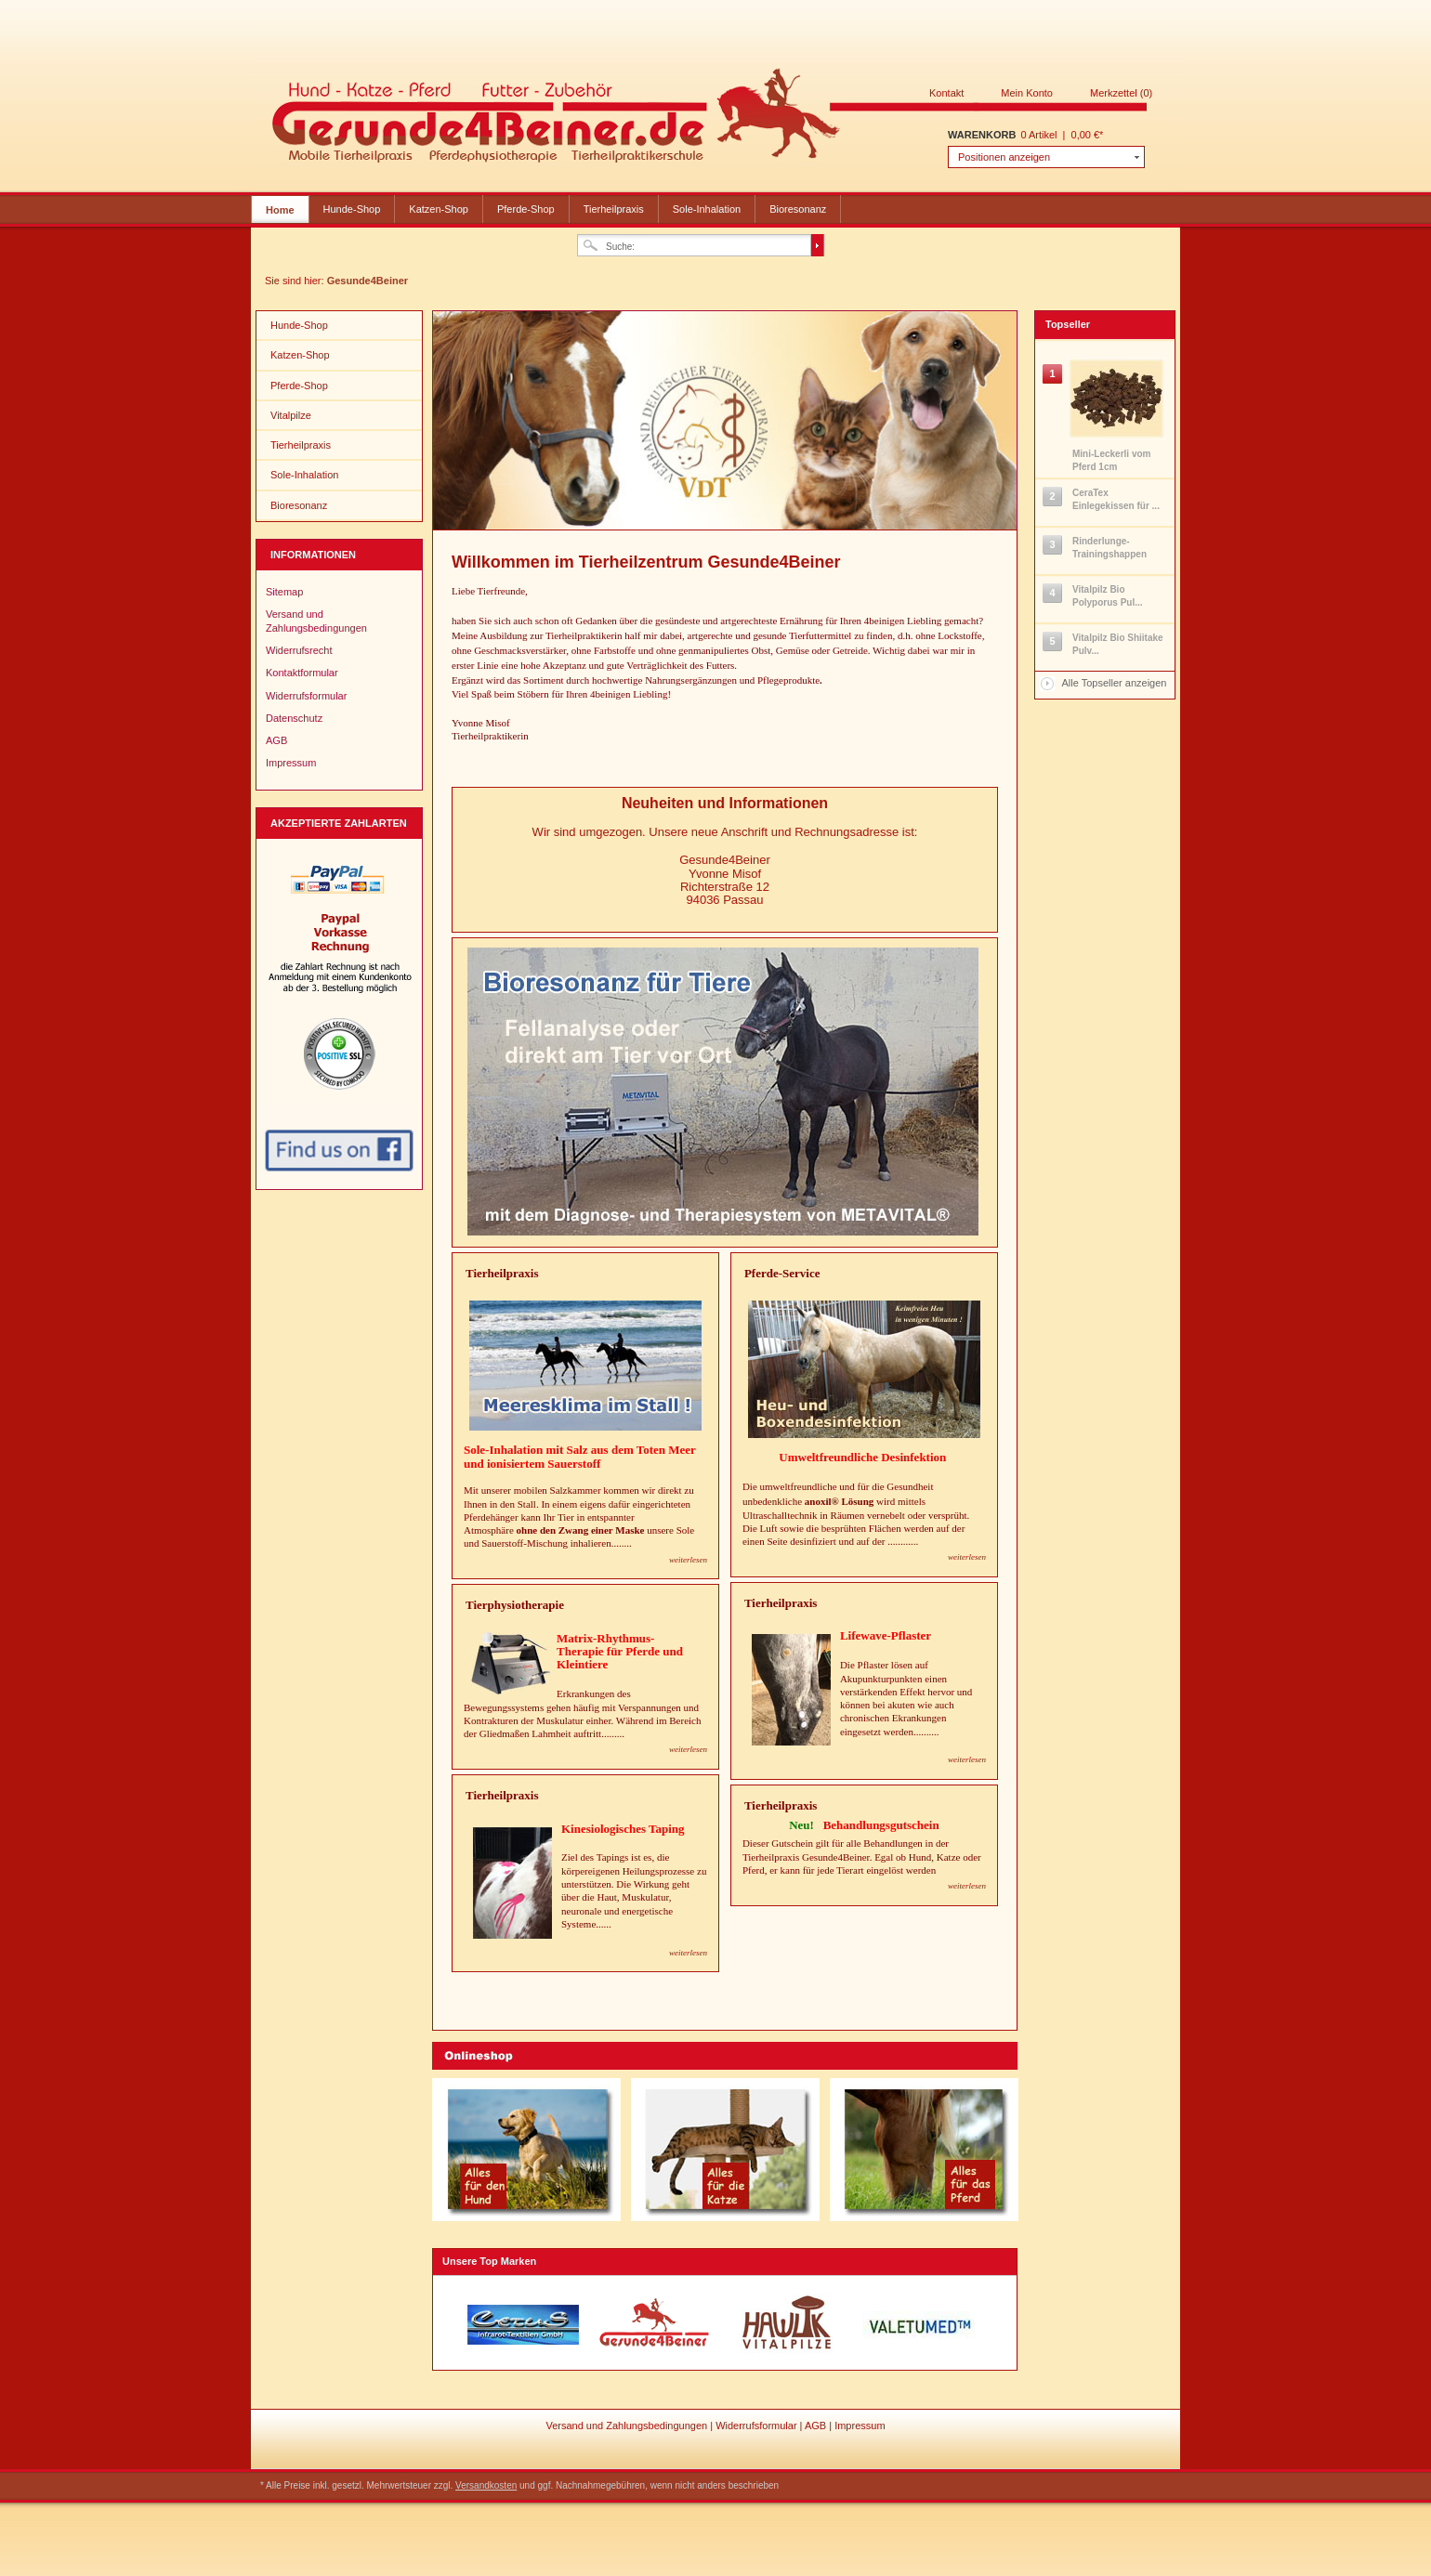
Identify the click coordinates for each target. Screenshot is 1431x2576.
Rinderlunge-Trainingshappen (1109, 547)
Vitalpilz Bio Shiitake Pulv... (1117, 644)
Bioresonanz (797, 209)
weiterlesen (967, 1557)
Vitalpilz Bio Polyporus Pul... (1107, 596)
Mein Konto (1027, 92)
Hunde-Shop (352, 209)
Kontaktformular (302, 672)
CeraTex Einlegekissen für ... (1116, 499)
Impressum (291, 762)
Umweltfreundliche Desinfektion (864, 1457)
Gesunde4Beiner (710, 119)
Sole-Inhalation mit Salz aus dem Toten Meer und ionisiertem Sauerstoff (580, 1456)
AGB (276, 740)
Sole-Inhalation (707, 209)
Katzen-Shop (438, 209)
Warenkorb (982, 134)
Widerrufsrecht (299, 650)
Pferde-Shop (526, 209)
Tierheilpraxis (614, 209)
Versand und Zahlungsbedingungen (316, 620)
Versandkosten (486, 2485)
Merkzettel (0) (1121, 92)
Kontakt (946, 92)
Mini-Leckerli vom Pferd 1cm (1111, 460)
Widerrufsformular (306, 695)
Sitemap (284, 591)
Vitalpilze (290, 415)
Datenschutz (294, 718)
